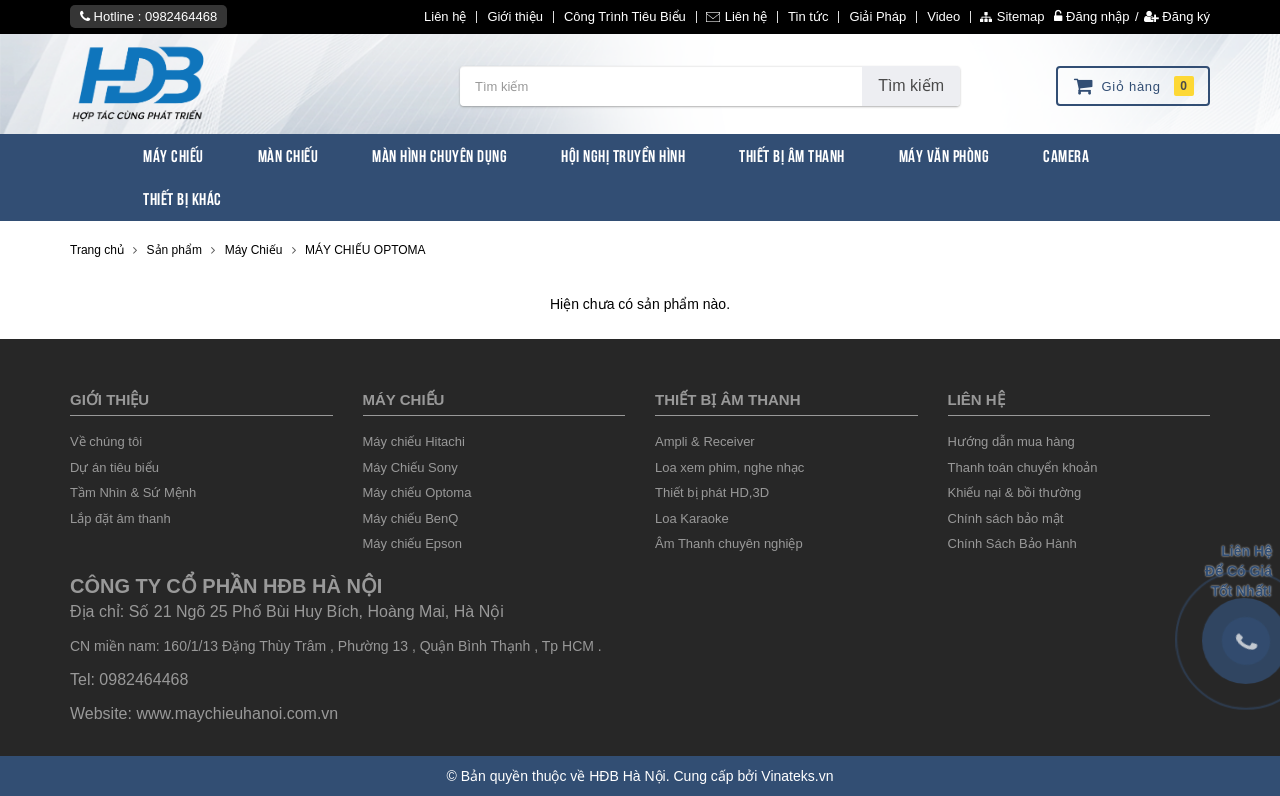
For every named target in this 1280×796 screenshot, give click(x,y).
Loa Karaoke (692, 518)
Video (943, 17)
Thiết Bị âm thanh (727, 399)
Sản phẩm (174, 250)
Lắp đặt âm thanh (120, 518)
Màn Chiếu (288, 154)
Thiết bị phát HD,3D (712, 492)
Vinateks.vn (797, 776)
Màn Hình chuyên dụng (439, 154)
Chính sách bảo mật (1006, 518)
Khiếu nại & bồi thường (1015, 492)
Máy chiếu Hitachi (414, 441)
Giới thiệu (514, 17)
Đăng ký (1177, 16)
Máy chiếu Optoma (417, 492)
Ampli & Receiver (705, 441)
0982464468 (181, 16)
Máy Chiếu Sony (410, 467)
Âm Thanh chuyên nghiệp (729, 543)
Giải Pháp (877, 17)
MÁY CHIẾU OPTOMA (365, 250)
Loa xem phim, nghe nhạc (729, 467)
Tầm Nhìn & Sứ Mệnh (133, 492)
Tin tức (808, 17)
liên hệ (976, 399)
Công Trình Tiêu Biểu (625, 17)
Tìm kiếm (911, 85)
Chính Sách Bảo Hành (1012, 543)
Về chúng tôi (106, 441)
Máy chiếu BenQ (411, 518)
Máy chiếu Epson (413, 543)
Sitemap (1012, 17)
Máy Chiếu (173, 154)
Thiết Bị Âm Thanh (792, 154)
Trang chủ (97, 250)
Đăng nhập (1091, 16)
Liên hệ (445, 17)
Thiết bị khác (182, 197)
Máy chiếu (404, 399)
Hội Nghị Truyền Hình (623, 154)
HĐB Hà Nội (627, 776)
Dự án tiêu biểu (114, 467)
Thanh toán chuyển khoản (1023, 467)
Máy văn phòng (944, 154)
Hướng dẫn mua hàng (1011, 441)
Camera (1066, 154)
